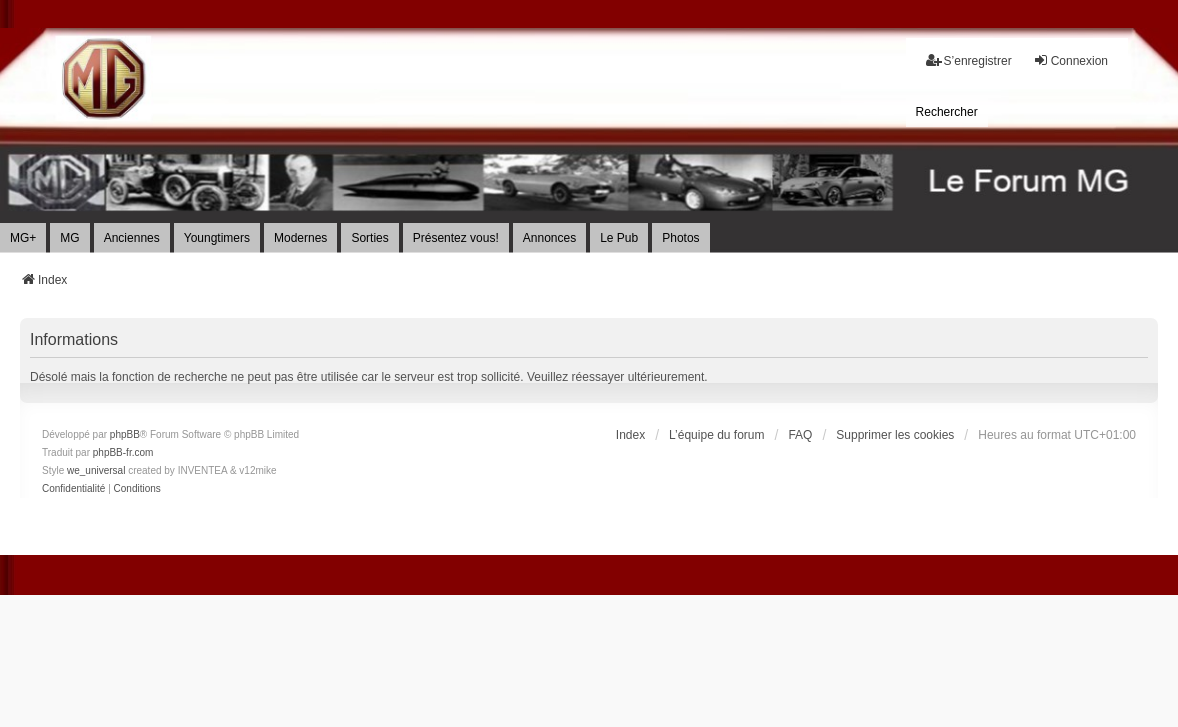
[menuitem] (947, 112)
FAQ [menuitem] (800, 435)
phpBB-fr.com (123, 452)
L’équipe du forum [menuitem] (716, 435)
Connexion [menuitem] (1070, 60)
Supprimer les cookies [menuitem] (895, 435)
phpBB (125, 434)
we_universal (96, 470)
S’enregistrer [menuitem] (969, 60)
